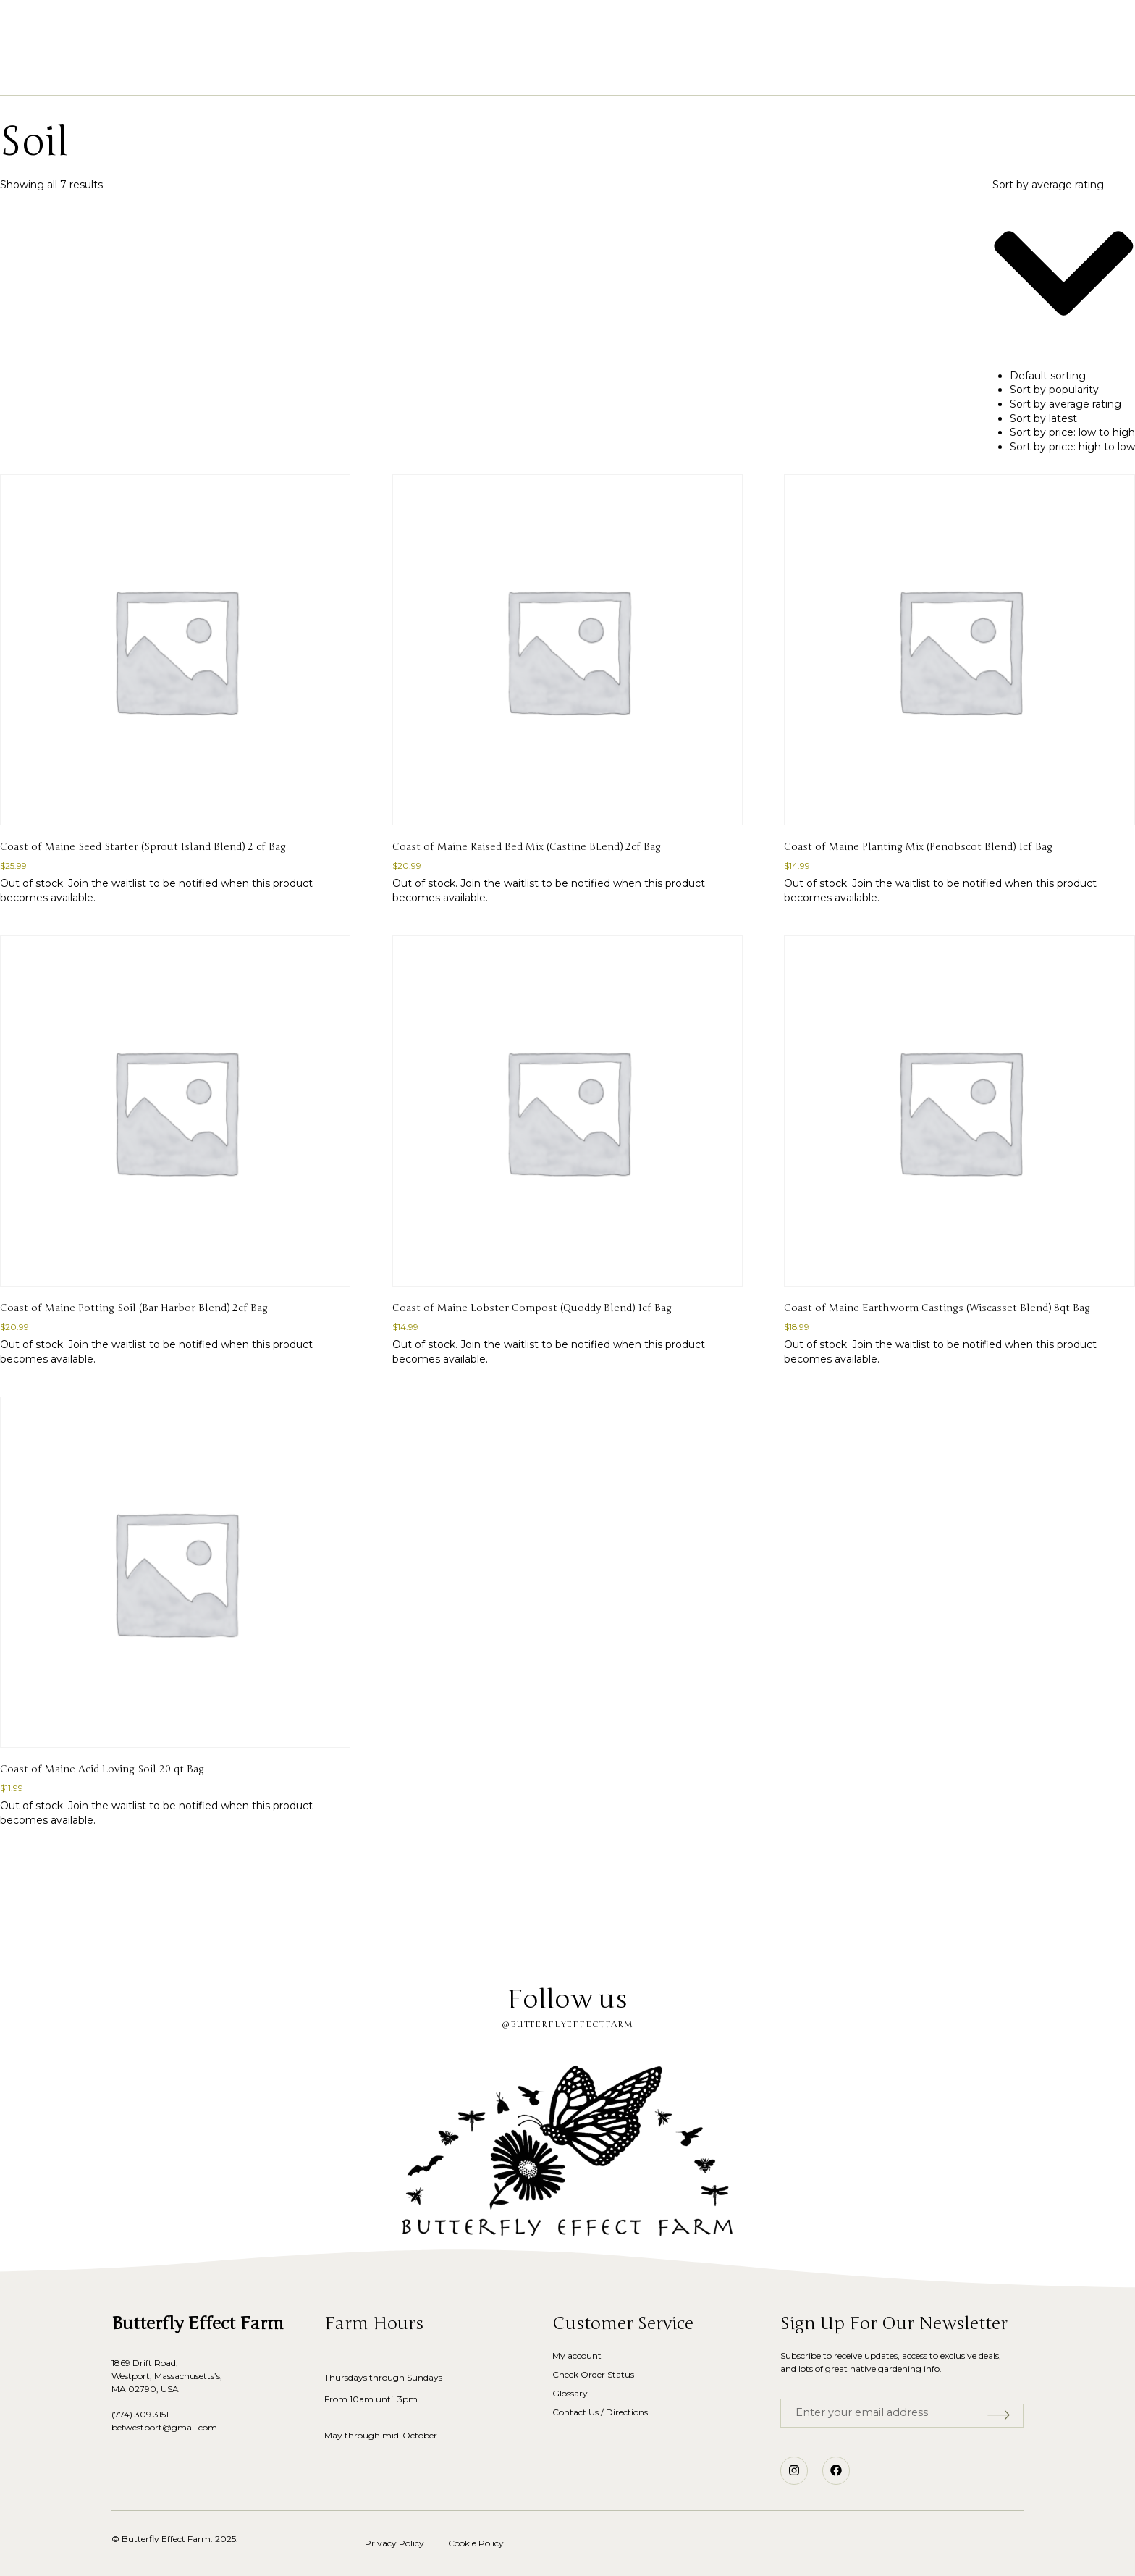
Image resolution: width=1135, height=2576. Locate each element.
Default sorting (1048, 375)
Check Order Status (593, 2374)
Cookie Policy (476, 2543)
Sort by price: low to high (1072, 432)
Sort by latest (1043, 418)
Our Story (551, 72)
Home (349, 72)
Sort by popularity (1054, 389)
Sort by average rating (1065, 404)
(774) (123, 2414)
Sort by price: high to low (1072, 446)
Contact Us (763, 72)
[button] (93, 29)
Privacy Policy (394, 2543)
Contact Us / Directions (600, 2412)
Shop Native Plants (443, 72)
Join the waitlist (107, 883)
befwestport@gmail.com (164, 2427)
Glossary (630, 72)
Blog (693, 72)
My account (577, 2355)
